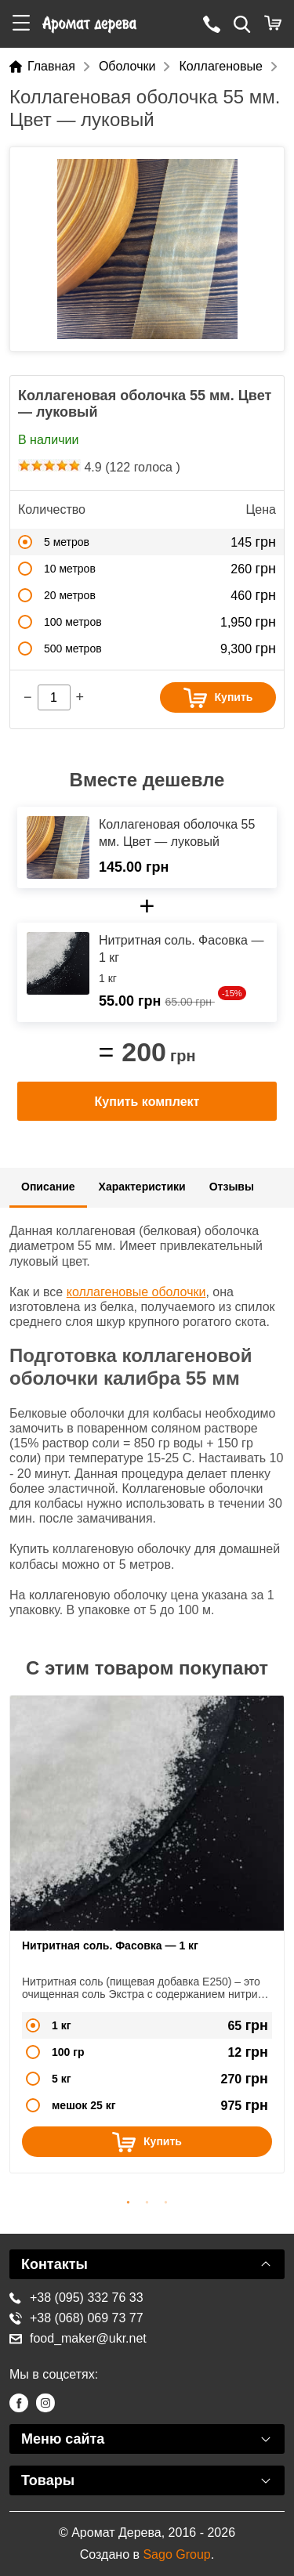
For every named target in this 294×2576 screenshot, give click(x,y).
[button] (21, 24)
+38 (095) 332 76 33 (76, 2297)
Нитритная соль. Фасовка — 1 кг (110, 1945)
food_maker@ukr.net (78, 2338)
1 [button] (128, 2200)
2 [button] (147, 2200)
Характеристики (142, 1186)
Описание (48, 1186)
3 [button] (166, 2200)
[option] (147, 249)
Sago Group (176, 2554)
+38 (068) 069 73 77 (76, 2318)
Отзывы (231, 1186)
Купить (218, 698)
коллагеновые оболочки (136, 1292)
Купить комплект (147, 1101)
